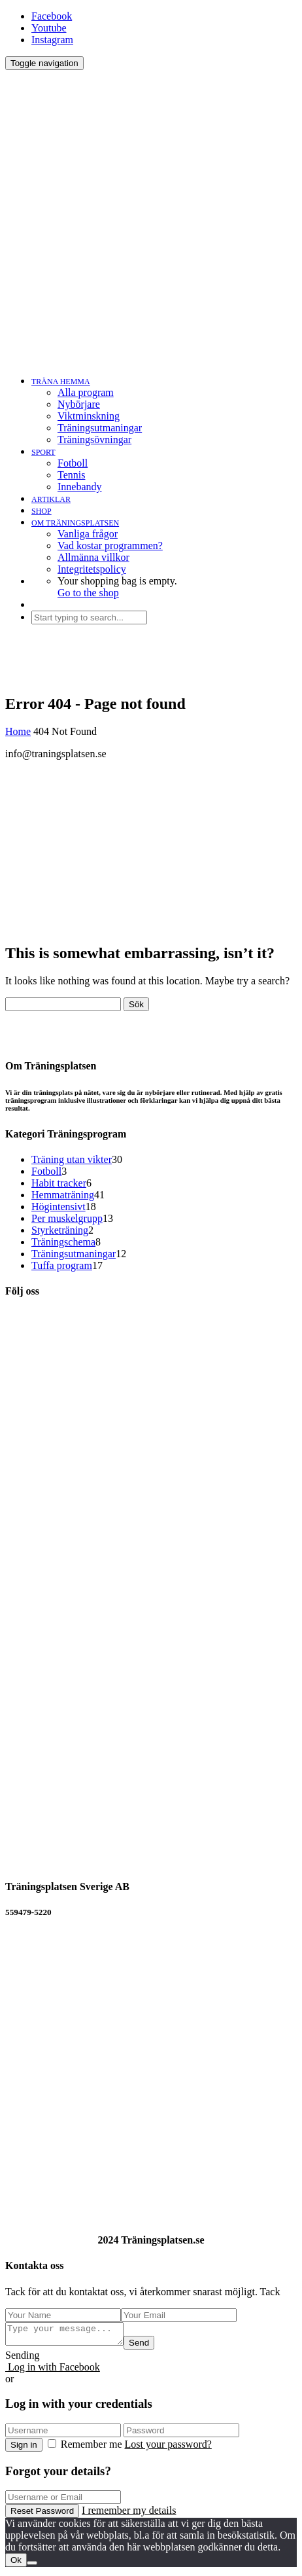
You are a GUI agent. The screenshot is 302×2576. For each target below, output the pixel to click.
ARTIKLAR (51, 499)
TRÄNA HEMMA (60, 381)
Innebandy (80, 486)
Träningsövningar (94, 439)
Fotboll (73, 463)
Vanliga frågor (88, 533)
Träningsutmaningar (100, 427)
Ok (16, 2564)
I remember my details (129, 2514)
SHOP (41, 511)
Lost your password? (168, 2448)
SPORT (43, 452)
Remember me (86, 2448)
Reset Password (42, 2515)
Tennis (71, 474)
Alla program (86, 392)
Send (152, 2347)
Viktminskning (89, 415)
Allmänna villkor (93, 557)
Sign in (23, 2449)
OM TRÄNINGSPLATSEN (75, 523)
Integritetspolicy (92, 569)
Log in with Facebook (52, 2370)
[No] (32, 2567)
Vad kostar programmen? (110, 545)
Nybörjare (79, 404)
